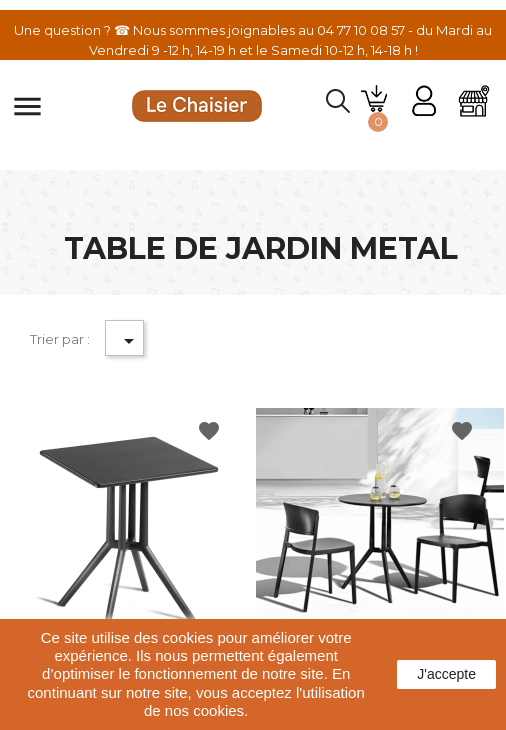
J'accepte (446, 674)
